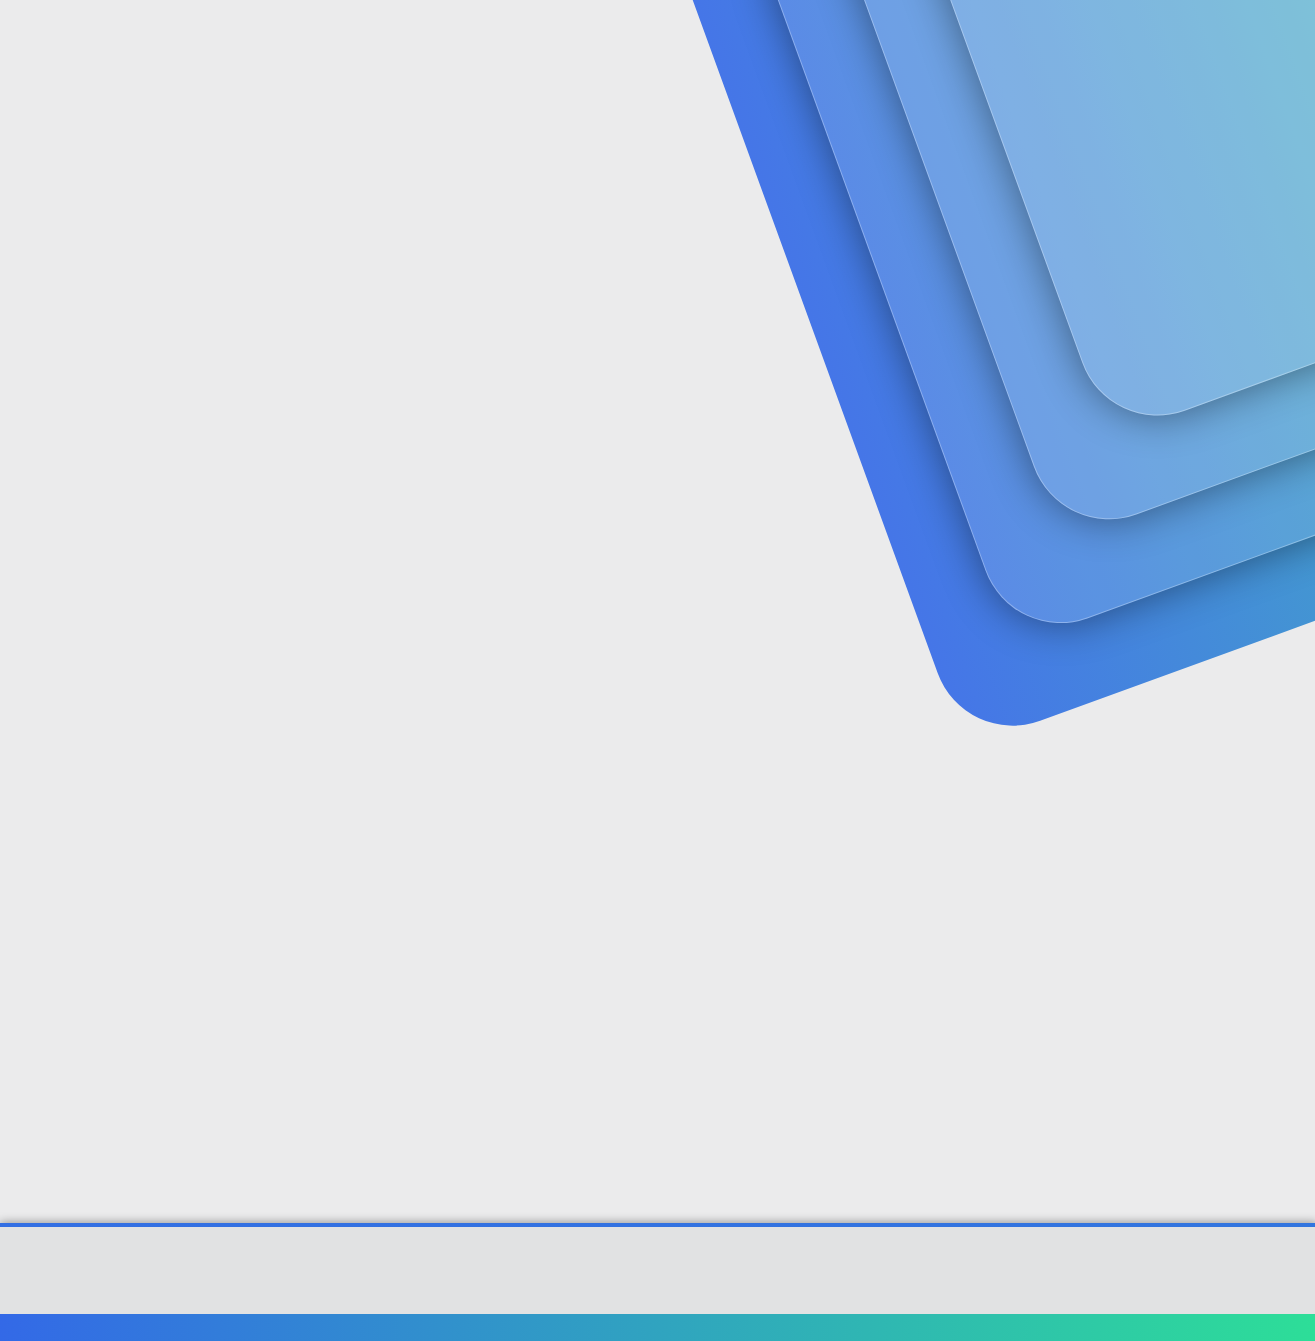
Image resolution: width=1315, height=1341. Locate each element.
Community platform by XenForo (657, 1280)
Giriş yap (1017, 155)
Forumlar (452, 40)
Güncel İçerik (591, 40)
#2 (1225, 751)
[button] (516, 40)
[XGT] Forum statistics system (658, 1295)
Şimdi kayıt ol (1158, 155)
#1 (1226, 486)
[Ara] (896, 40)
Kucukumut (119, 445)
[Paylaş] (1200, 487)
